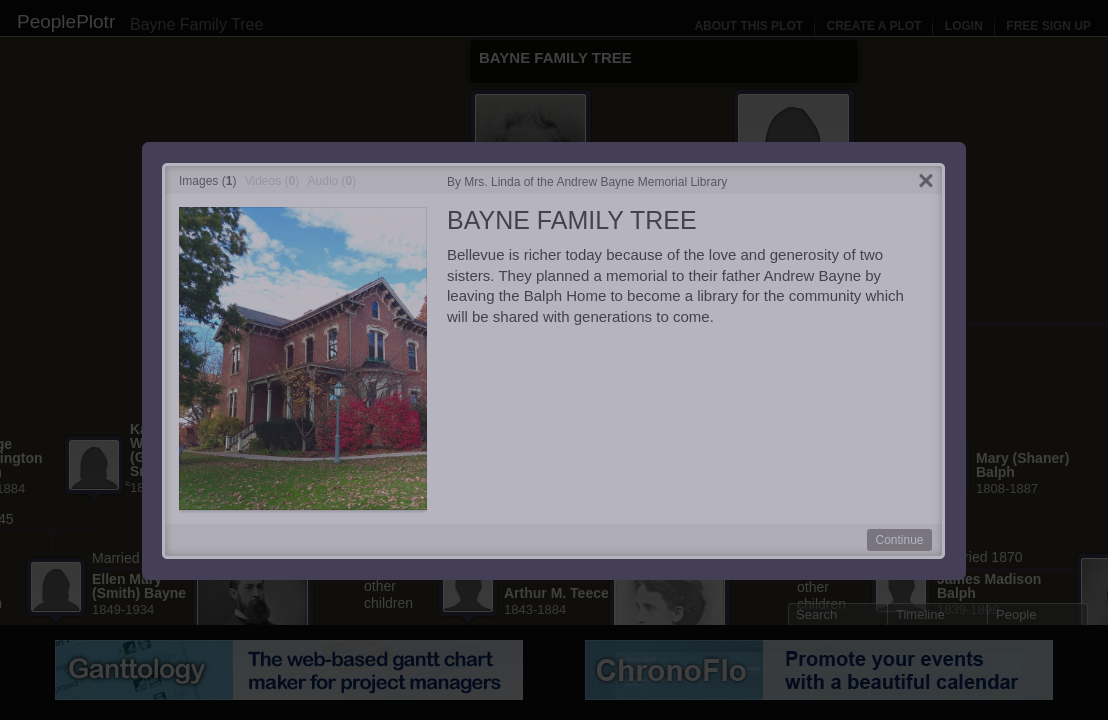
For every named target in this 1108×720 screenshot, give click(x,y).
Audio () (332, 181)
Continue (899, 540)
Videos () (272, 181)
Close (926, 181)
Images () (207, 181)
